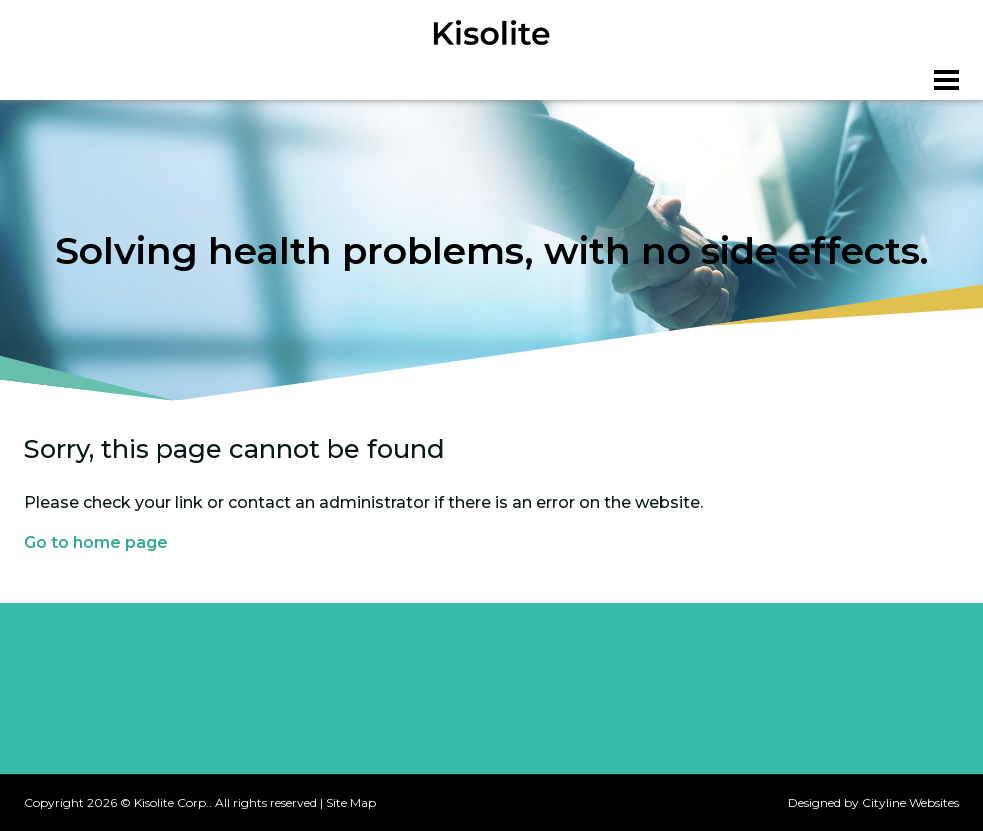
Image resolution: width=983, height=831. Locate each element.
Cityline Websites (910, 802)
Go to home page (96, 542)
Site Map (351, 802)
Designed (814, 802)
